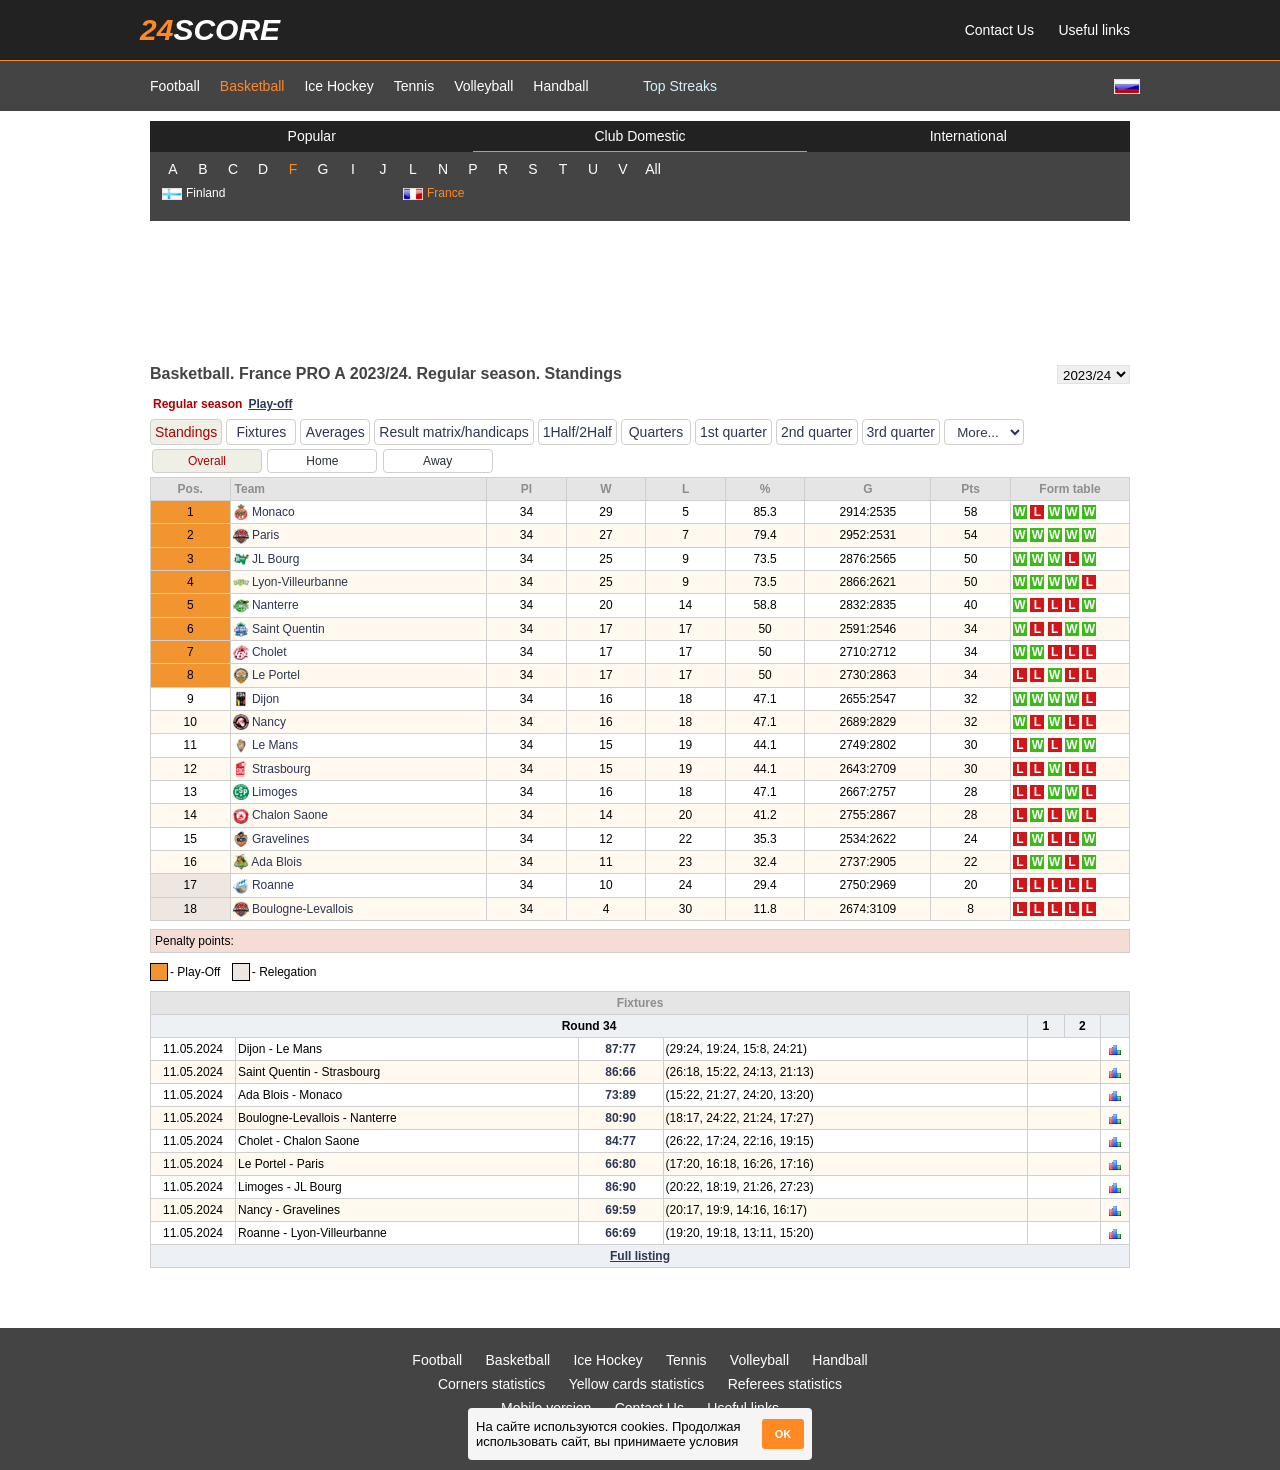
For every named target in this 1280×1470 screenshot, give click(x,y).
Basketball (252, 86)
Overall (207, 461)
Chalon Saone (290, 815)
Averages (335, 432)
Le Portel (276, 675)
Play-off (270, 404)
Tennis (414, 86)
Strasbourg (281, 769)
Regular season (197, 404)
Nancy (269, 722)
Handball (560, 86)
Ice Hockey (338, 86)
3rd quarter (901, 432)
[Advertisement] (640, 291)
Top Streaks (680, 86)
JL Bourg (276, 559)
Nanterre (275, 605)
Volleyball (483, 86)
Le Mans (275, 745)
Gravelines (280, 839)
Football (175, 86)
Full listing (640, 1256)
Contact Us (999, 30)
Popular (312, 136)
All (653, 169)
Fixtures (261, 432)
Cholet (269, 652)
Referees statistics (785, 1384)
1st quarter (733, 432)
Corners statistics (491, 1384)
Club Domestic (639, 136)
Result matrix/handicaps (453, 432)
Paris (265, 535)
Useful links (1094, 30)
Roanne (273, 885)
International (968, 136)
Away (437, 461)
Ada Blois (276, 862)
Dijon (265, 699)
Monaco (273, 512)
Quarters (656, 432)
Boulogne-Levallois (302, 909)
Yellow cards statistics (637, 1384)
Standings (186, 432)
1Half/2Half (577, 432)
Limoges (274, 792)
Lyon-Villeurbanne (300, 582)
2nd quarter (817, 432)
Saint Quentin (288, 629)
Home (322, 461)
